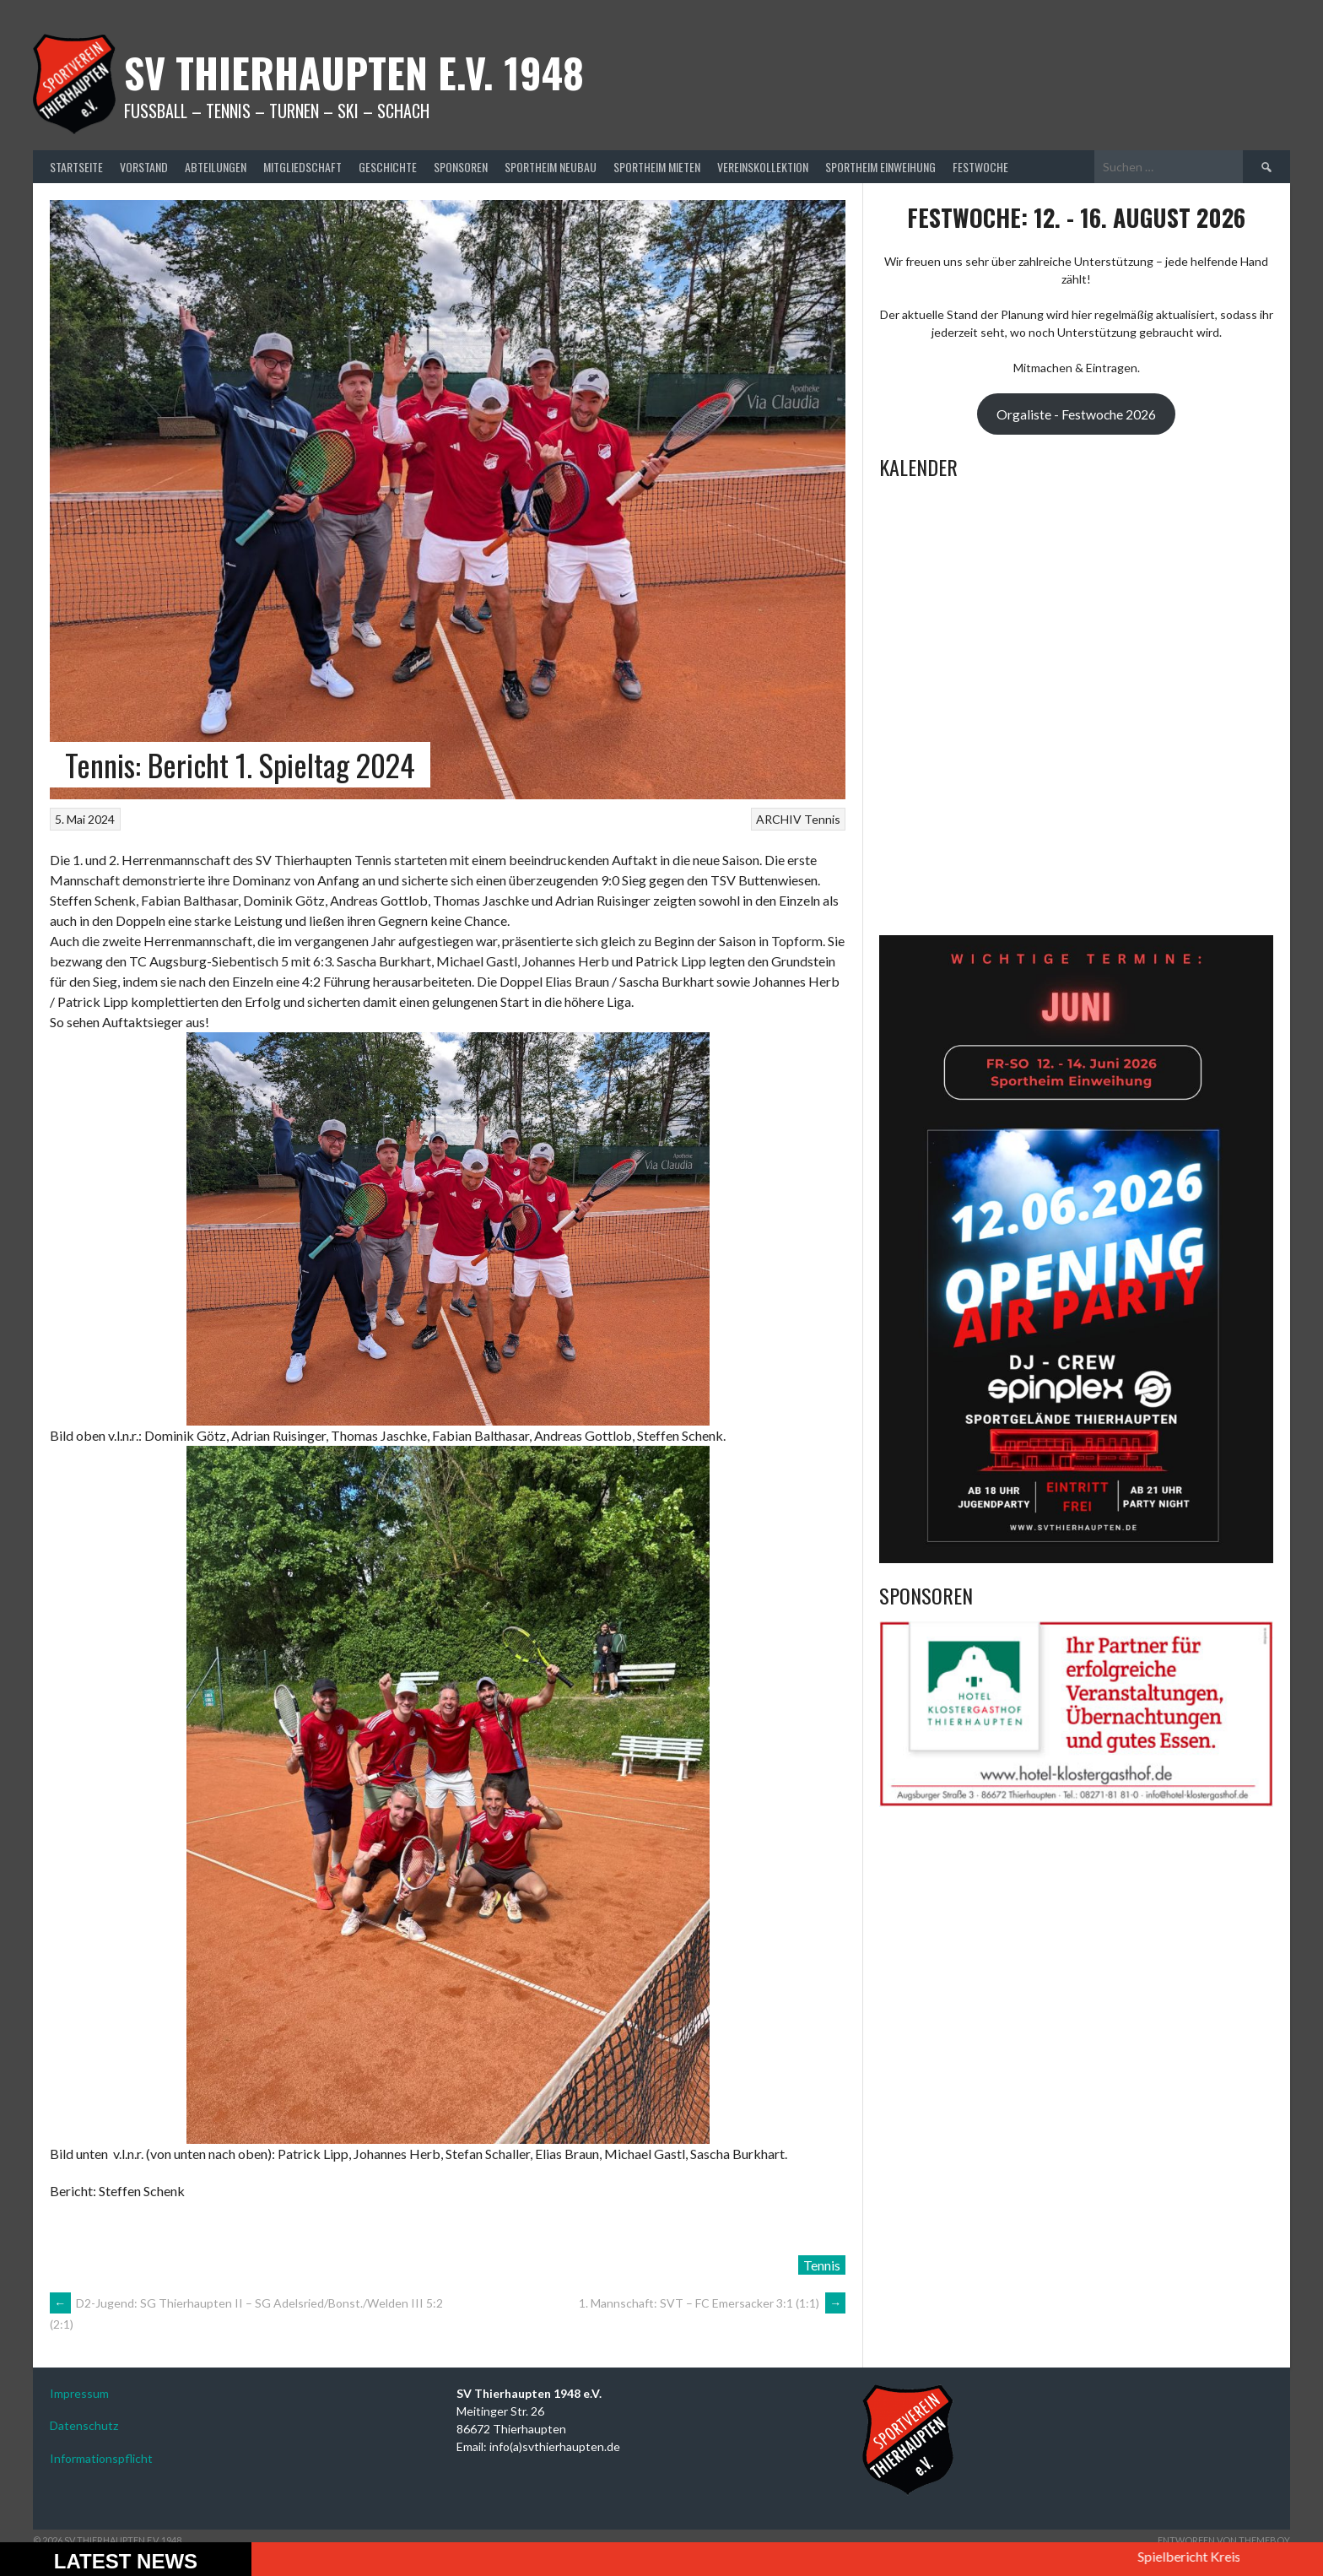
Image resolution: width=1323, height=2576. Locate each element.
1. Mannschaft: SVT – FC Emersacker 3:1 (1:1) (712, 2303)
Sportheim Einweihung (880, 167)
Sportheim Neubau (551, 167)
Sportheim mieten (656, 167)
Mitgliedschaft (302, 167)
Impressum (79, 2393)
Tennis (822, 819)
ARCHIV (779, 819)
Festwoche (980, 167)
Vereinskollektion (762, 167)
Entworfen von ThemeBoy (1224, 2540)
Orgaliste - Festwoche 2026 (1076, 414)
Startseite (76, 167)
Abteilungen (215, 167)
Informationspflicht (101, 2458)
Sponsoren (461, 167)
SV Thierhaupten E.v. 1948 (354, 72)
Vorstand (144, 167)
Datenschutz (84, 2425)
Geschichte (388, 167)
